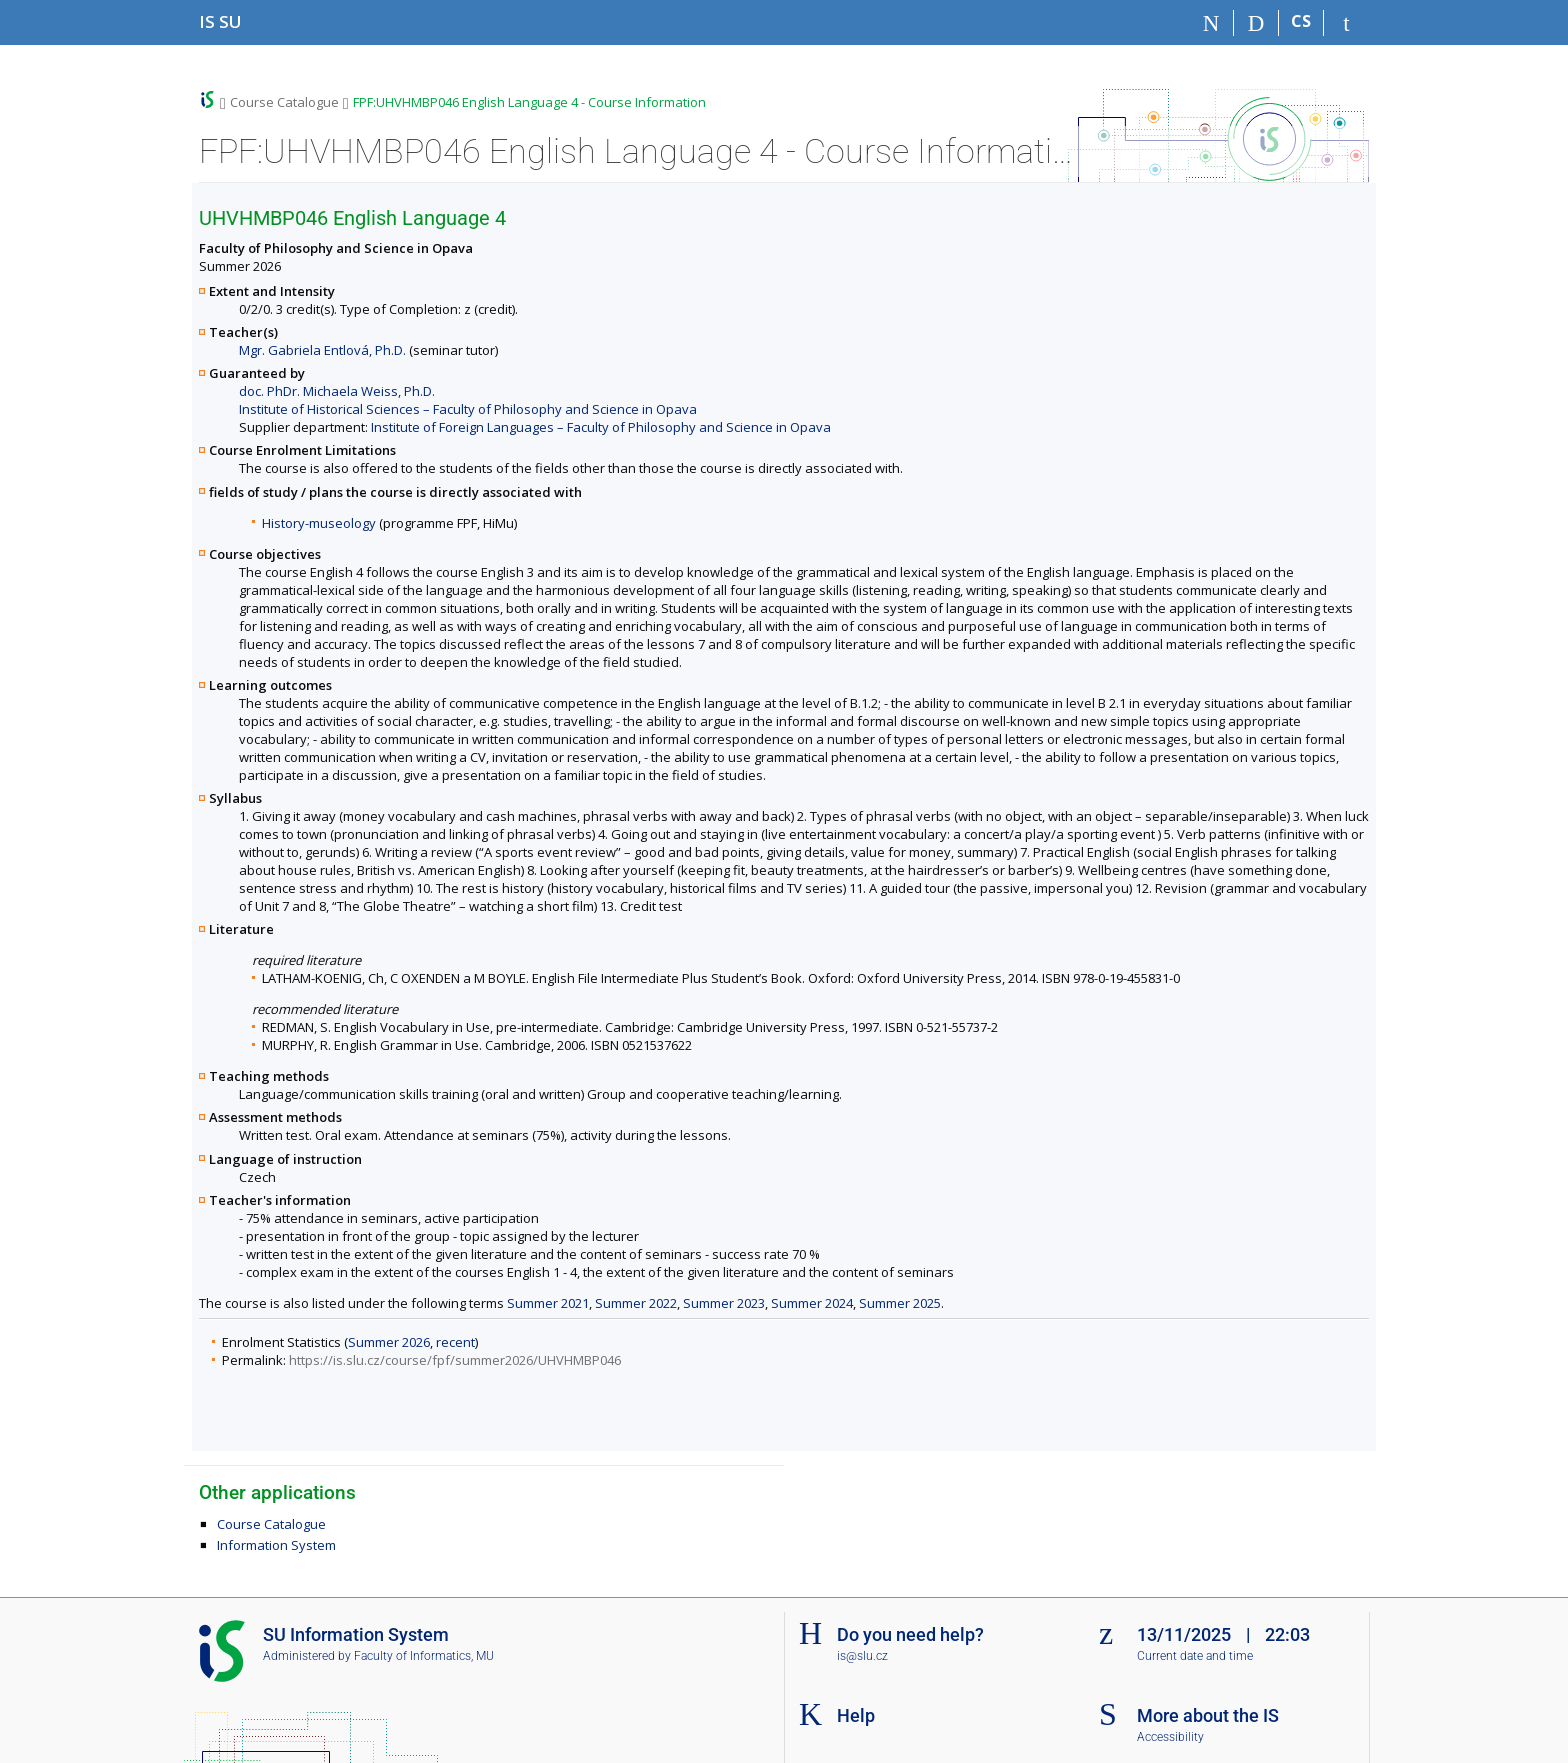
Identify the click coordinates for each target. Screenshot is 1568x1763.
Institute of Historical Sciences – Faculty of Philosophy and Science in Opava (468, 409)
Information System (276, 1545)
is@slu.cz (862, 1656)
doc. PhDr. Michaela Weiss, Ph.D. (337, 391)
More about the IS (1208, 1715)
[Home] (1211, 23)
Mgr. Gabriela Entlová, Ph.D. (322, 350)
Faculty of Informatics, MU (424, 1656)
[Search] (1256, 23)
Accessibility (1170, 1737)
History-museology (319, 523)
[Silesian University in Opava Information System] (220, 21)
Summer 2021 (548, 1303)
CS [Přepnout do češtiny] (1301, 21)
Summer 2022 (636, 1303)
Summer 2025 (900, 1303)
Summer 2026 (389, 1342)
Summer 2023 (724, 1303)
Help (856, 1715)
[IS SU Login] (1346, 23)
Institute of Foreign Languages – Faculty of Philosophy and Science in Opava (601, 427)
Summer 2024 (812, 1303)
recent (455, 1342)
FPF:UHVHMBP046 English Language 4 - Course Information (529, 102)
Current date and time (1195, 1656)
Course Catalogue (284, 102)
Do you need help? (910, 1634)
